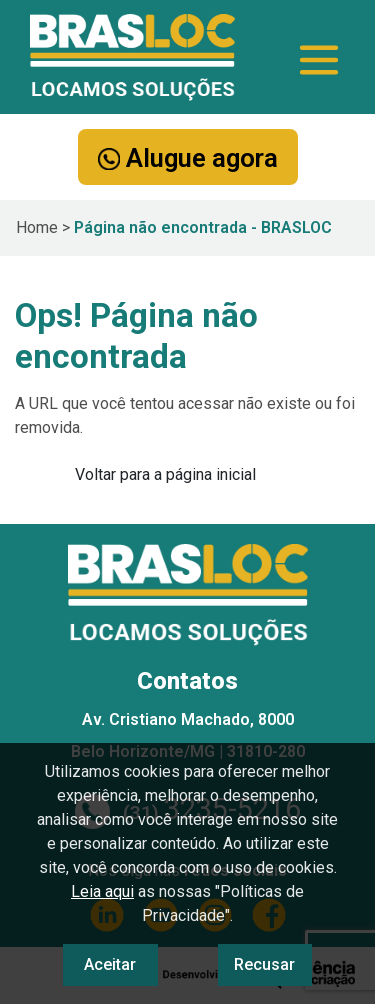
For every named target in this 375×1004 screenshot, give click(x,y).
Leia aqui (102, 891)
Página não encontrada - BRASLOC (203, 227)
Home (37, 227)
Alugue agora (188, 158)
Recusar (264, 964)
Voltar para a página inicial (165, 474)
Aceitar (110, 964)
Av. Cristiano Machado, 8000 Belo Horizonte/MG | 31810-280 (188, 735)
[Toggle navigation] (319, 60)
